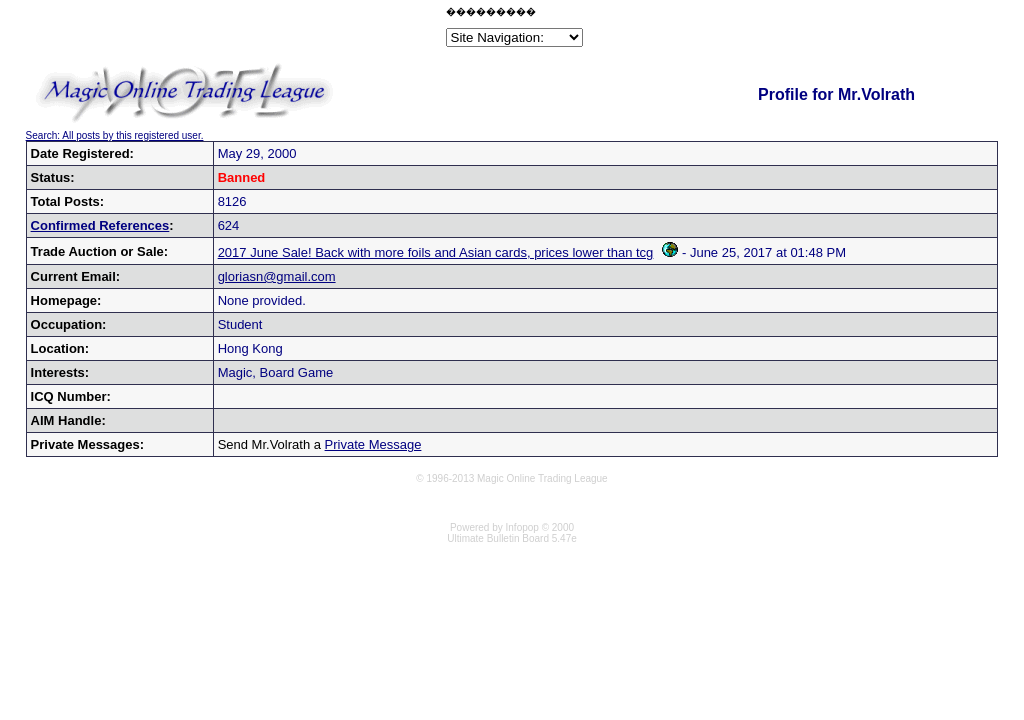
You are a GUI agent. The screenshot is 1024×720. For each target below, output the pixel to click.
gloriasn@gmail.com (277, 276)
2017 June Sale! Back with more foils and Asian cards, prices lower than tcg (448, 252)
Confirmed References (100, 225)
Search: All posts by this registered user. (115, 135)
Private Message (373, 444)
